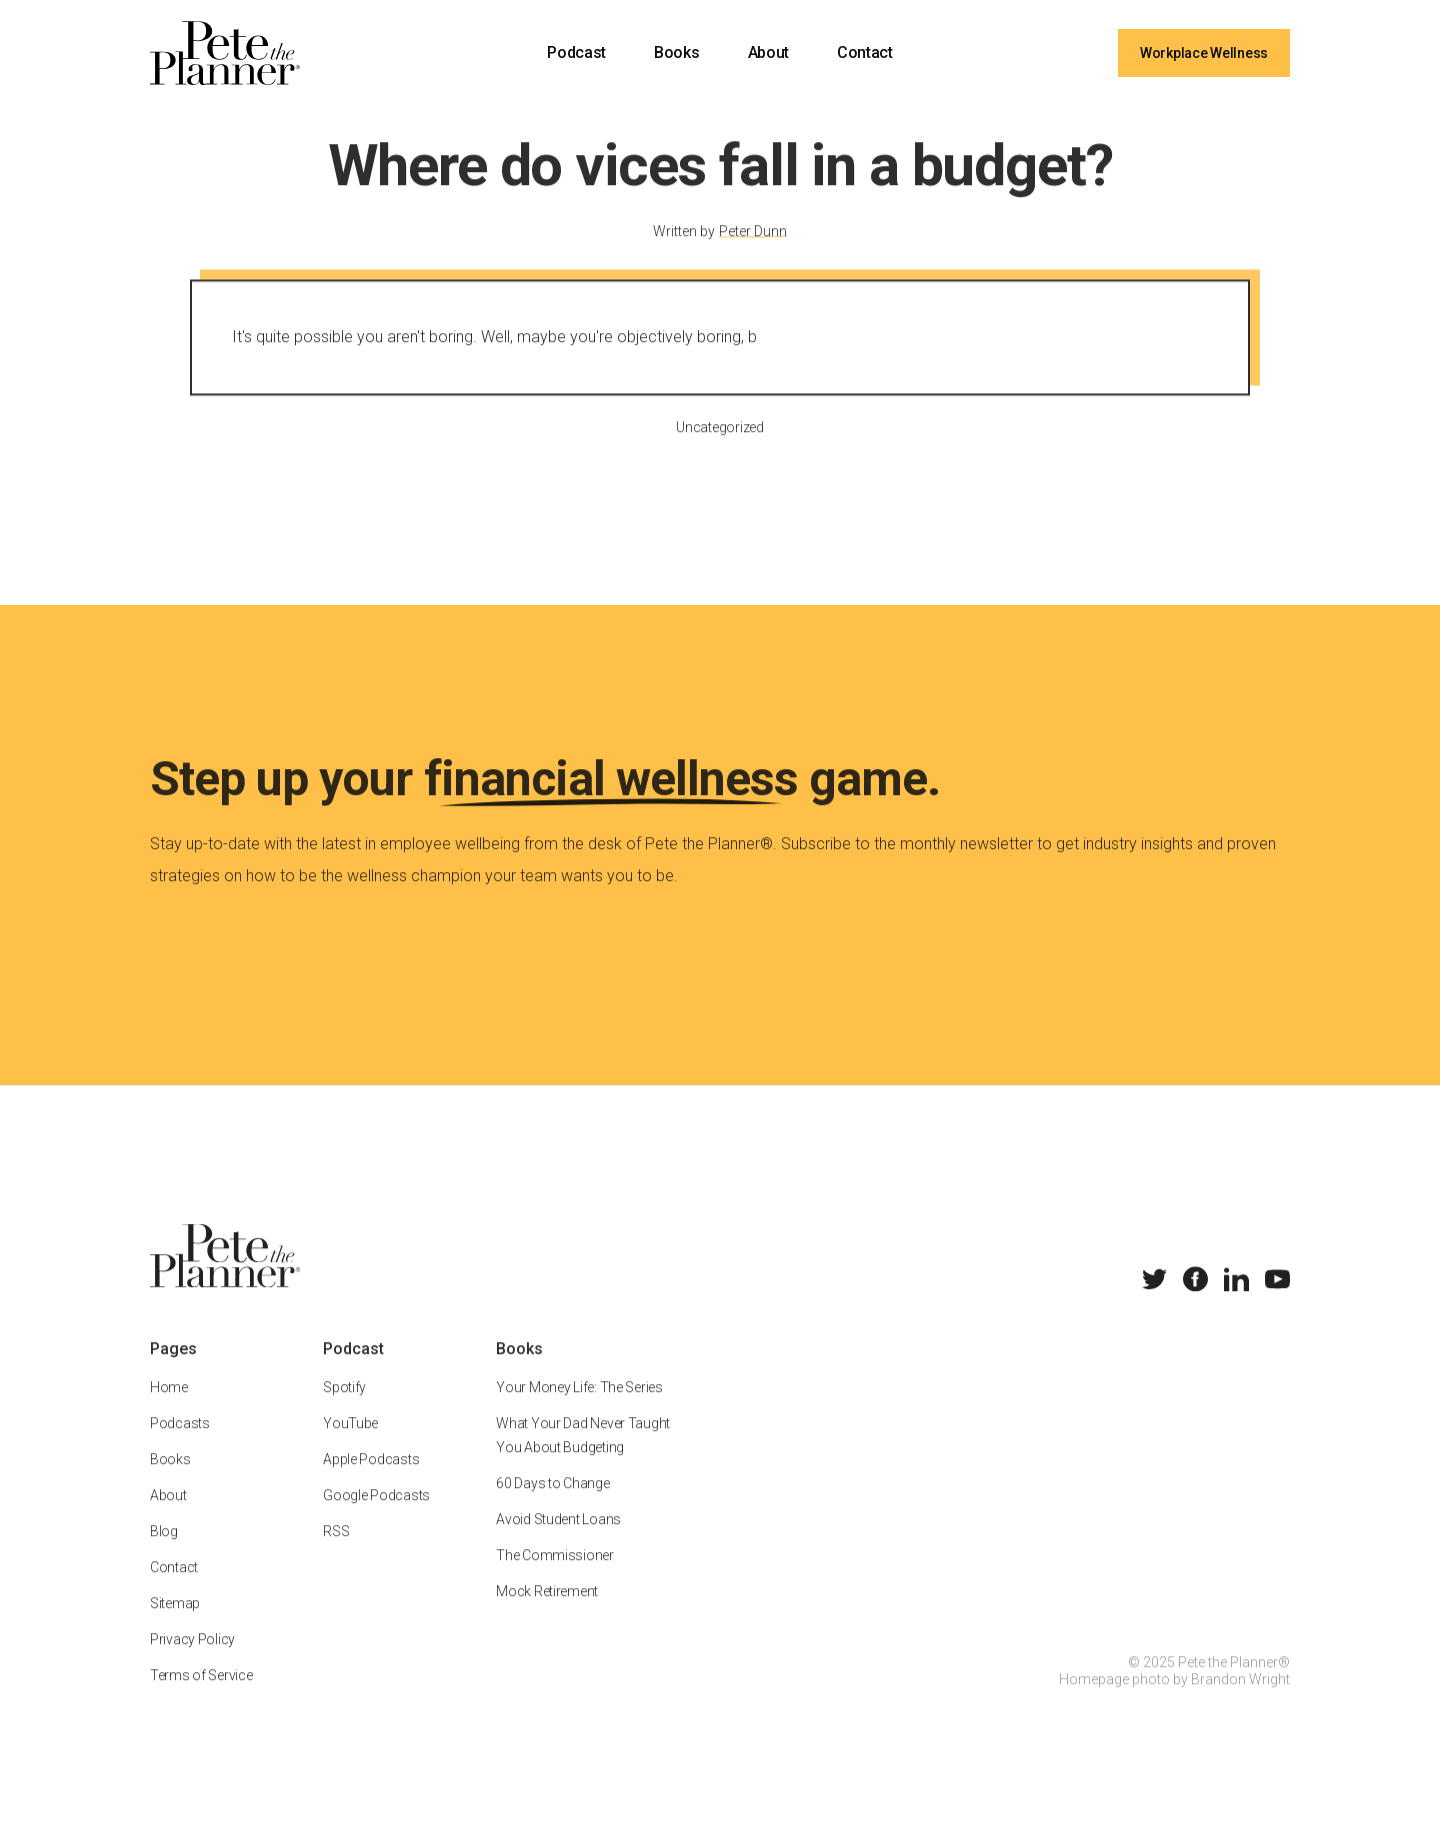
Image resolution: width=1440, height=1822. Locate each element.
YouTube (350, 1444)
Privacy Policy (192, 1660)
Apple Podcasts (371, 1480)
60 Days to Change (552, 1504)
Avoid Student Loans (558, 1540)
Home (169, 1408)
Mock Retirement (547, 1612)
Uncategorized (719, 448)
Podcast (576, 52)
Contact (865, 52)
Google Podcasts (376, 1516)
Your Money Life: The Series (579, 1408)
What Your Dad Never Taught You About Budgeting (583, 1456)
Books (676, 52)
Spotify (344, 1408)
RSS (336, 1552)
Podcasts (180, 1444)
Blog (164, 1552)
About (768, 52)
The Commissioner (555, 1576)
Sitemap (175, 1624)
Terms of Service (201, 1696)
